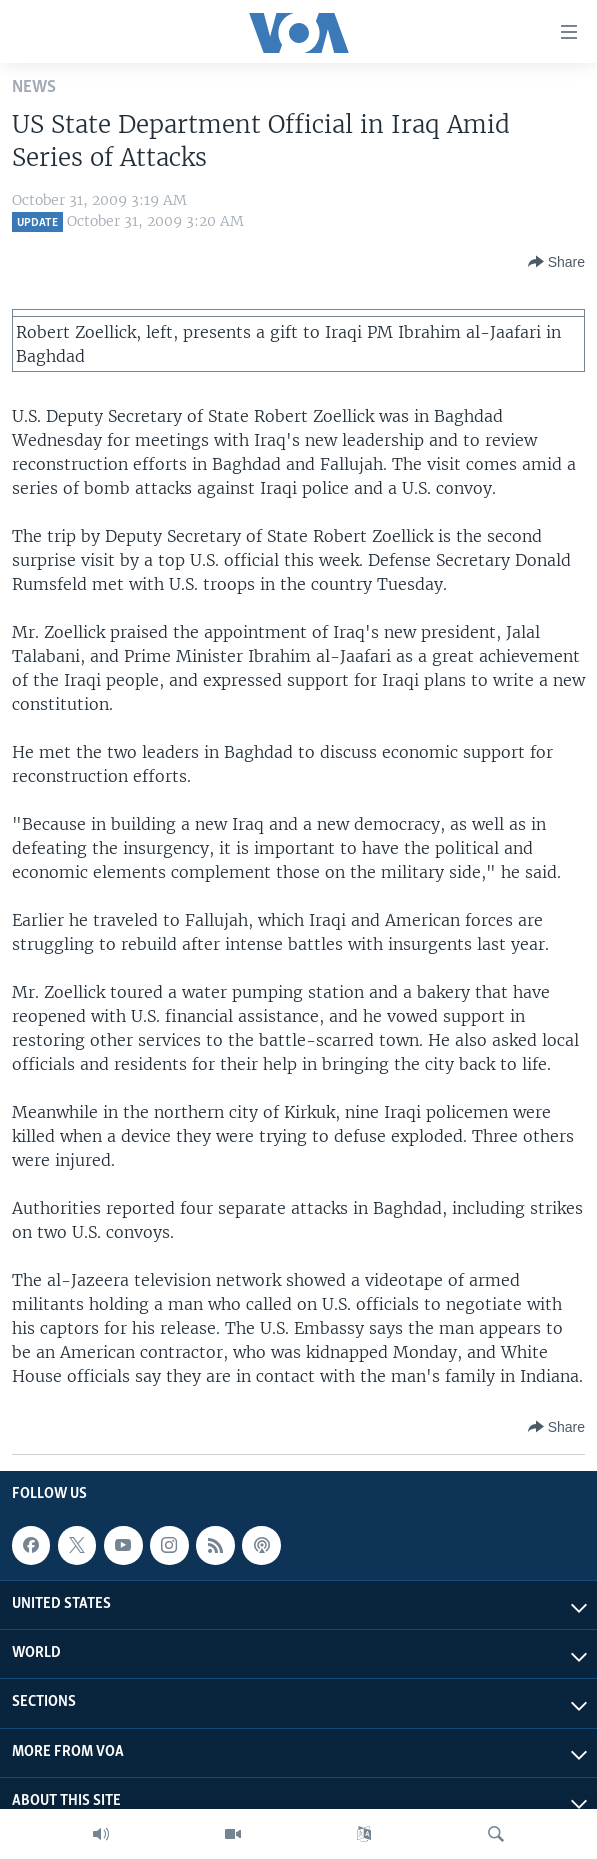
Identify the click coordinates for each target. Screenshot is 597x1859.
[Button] (556, 262)
